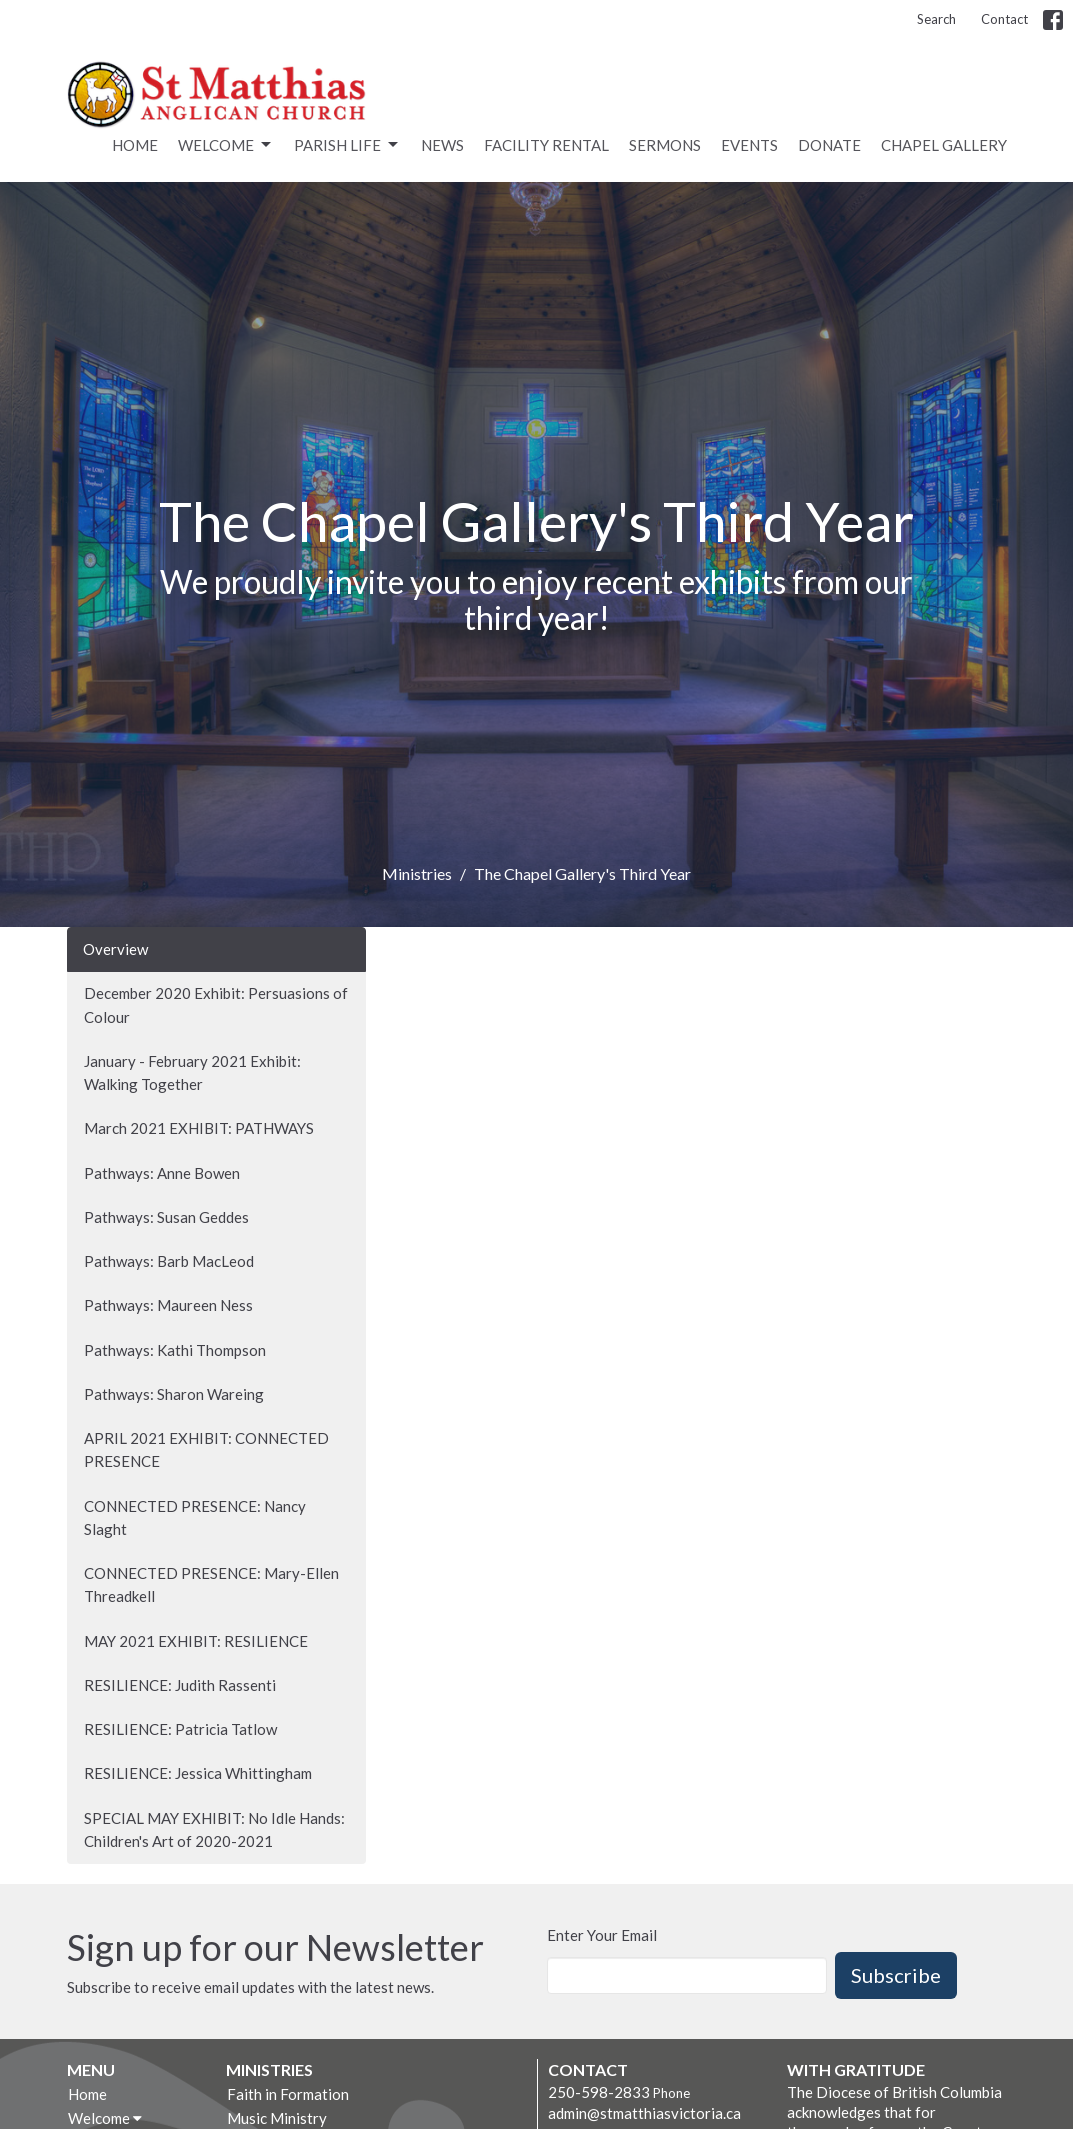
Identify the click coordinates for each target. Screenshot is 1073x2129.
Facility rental (546, 145)
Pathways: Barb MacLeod (169, 1261)
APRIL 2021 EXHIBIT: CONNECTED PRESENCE (206, 1449)
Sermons (665, 145)
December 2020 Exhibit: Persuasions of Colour (216, 1004)
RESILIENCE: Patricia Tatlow (180, 1729)
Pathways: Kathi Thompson (175, 1350)
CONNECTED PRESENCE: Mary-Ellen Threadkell (211, 1584)
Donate (829, 145)
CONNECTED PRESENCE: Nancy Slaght (195, 1517)
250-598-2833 (599, 2092)
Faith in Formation (288, 2094)
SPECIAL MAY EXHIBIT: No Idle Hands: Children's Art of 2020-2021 (214, 1829)
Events (749, 145)
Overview (115, 949)
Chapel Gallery (944, 145)
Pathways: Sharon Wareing (174, 1394)
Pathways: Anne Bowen (162, 1173)
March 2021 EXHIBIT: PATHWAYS (199, 1128)
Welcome (226, 145)
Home (135, 145)
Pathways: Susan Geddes (166, 1217)
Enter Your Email (602, 1935)
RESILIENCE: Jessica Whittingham (198, 1773)
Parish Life (347, 145)
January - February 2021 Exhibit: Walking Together (192, 1072)
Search (936, 19)
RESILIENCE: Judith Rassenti (180, 1685)
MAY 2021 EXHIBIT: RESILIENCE (196, 1641)
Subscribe (896, 1975)
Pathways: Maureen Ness (168, 1305)
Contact (1004, 19)
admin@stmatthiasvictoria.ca (644, 2113)
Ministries (417, 873)
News (442, 145)
